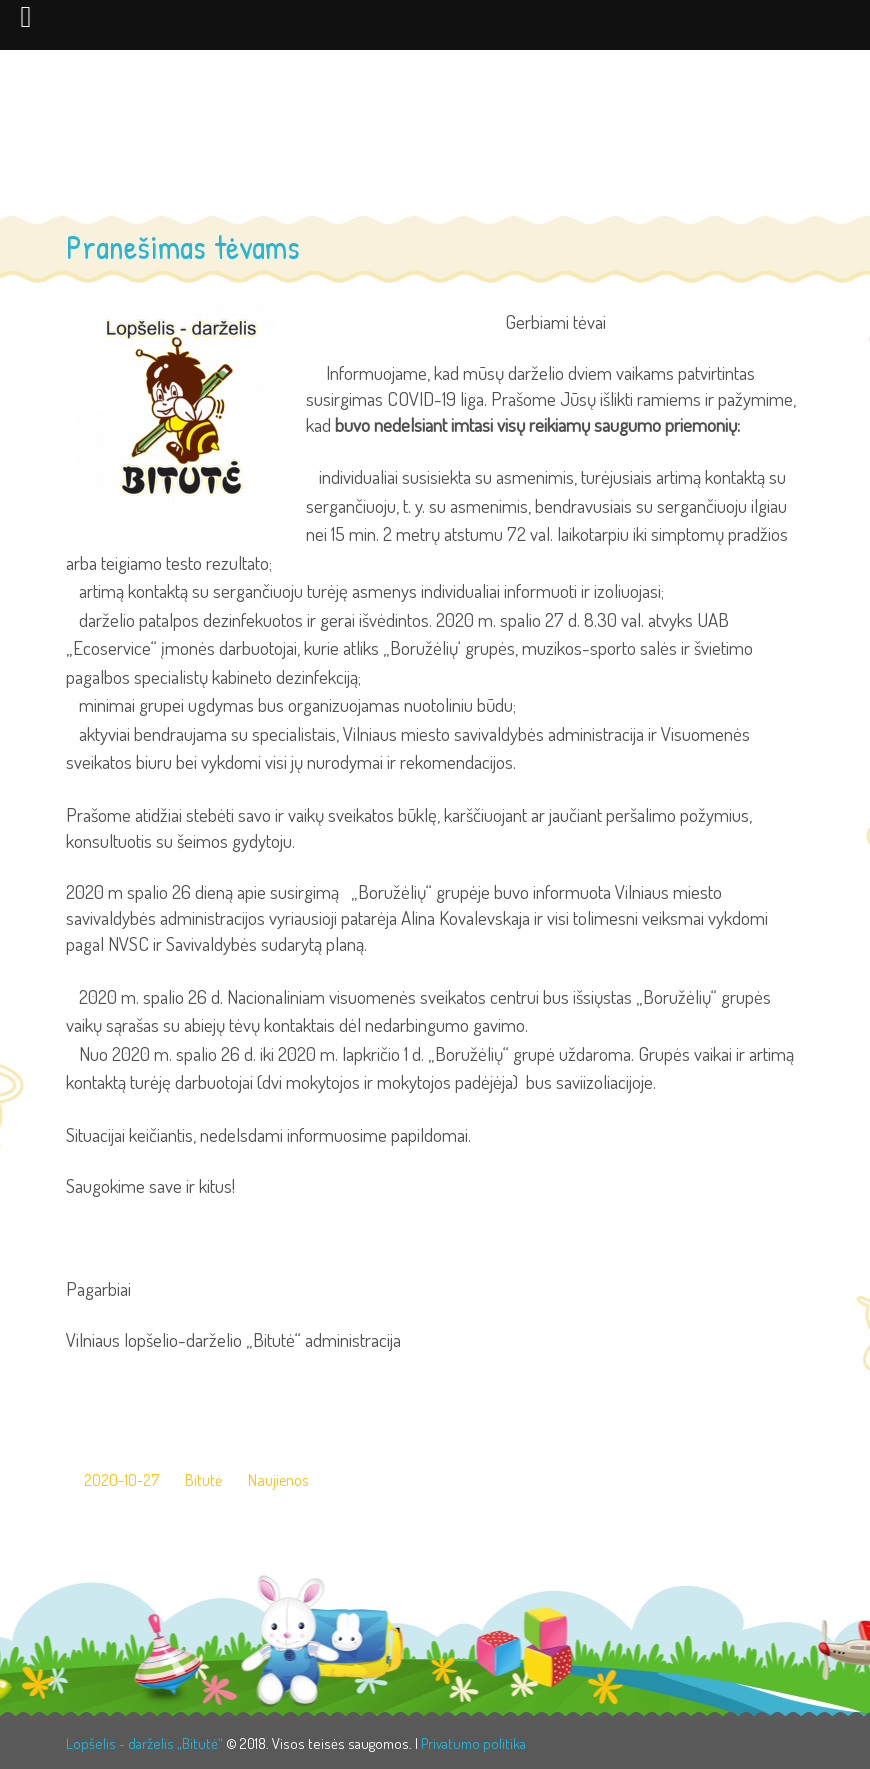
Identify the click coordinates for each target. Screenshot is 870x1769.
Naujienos (278, 1480)
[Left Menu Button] (26, 16)
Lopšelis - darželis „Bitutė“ (144, 1743)
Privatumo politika (473, 1743)
